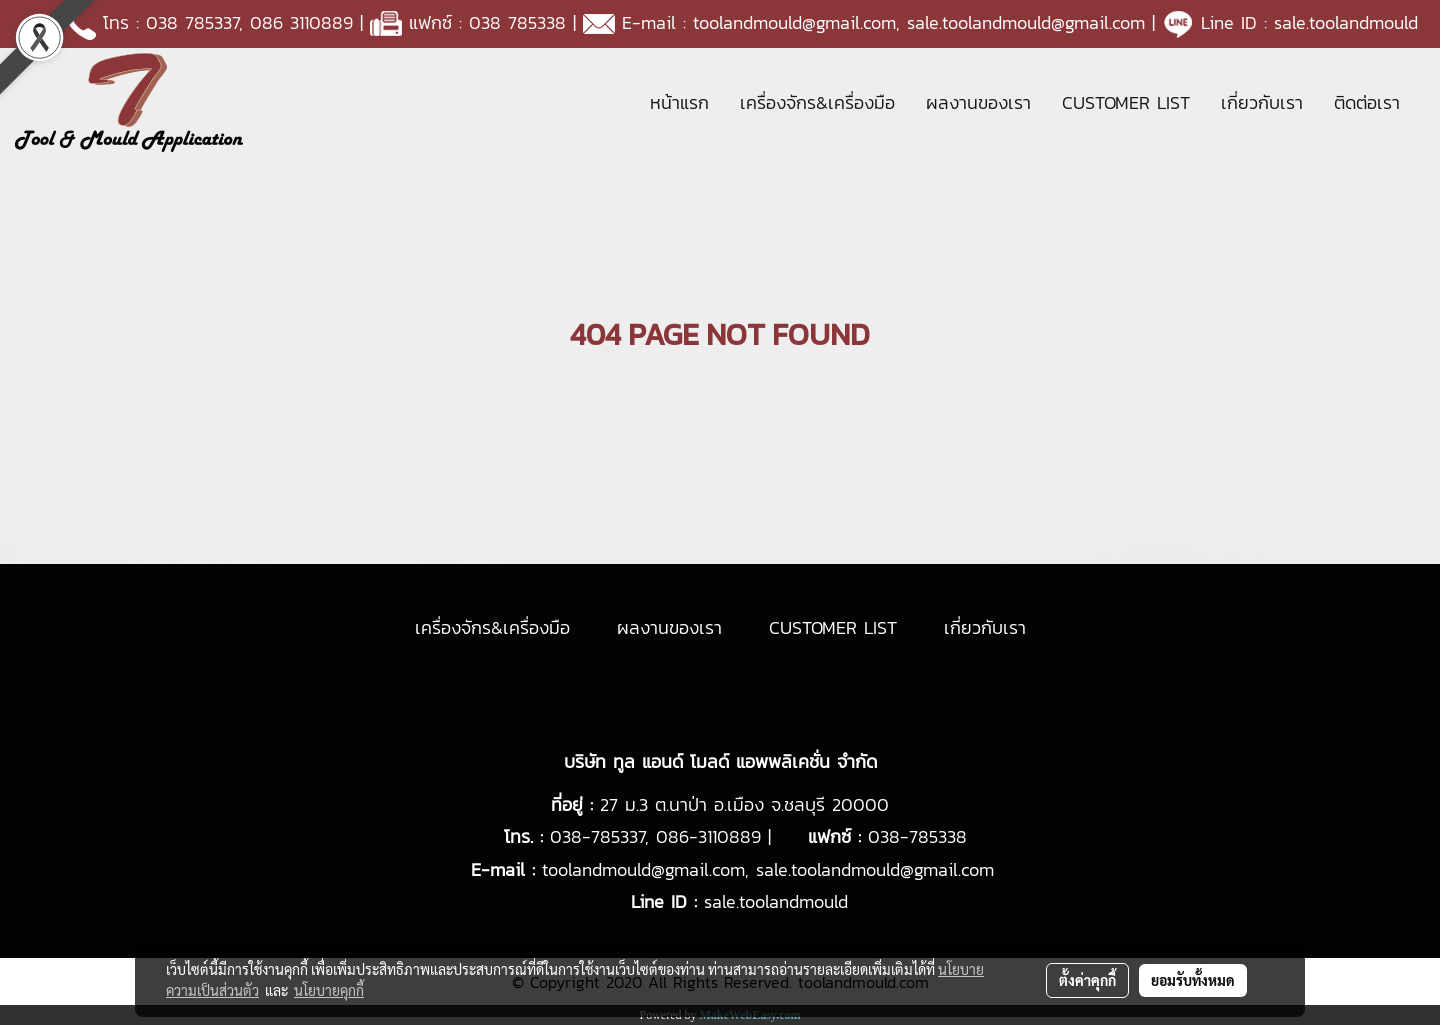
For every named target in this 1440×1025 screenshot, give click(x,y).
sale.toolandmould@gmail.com (1026, 22)
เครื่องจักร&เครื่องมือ (817, 102)
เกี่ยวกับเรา (1262, 102)
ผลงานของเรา (978, 102)
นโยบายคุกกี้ (329, 990)
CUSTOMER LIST (1126, 102)
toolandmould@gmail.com (794, 22)
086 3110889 (301, 22)
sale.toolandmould (1346, 22)
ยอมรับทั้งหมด (1193, 980)
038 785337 (192, 22)
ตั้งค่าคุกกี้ (1087, 980)
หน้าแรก (679, 102)
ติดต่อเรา (1367, 102)
